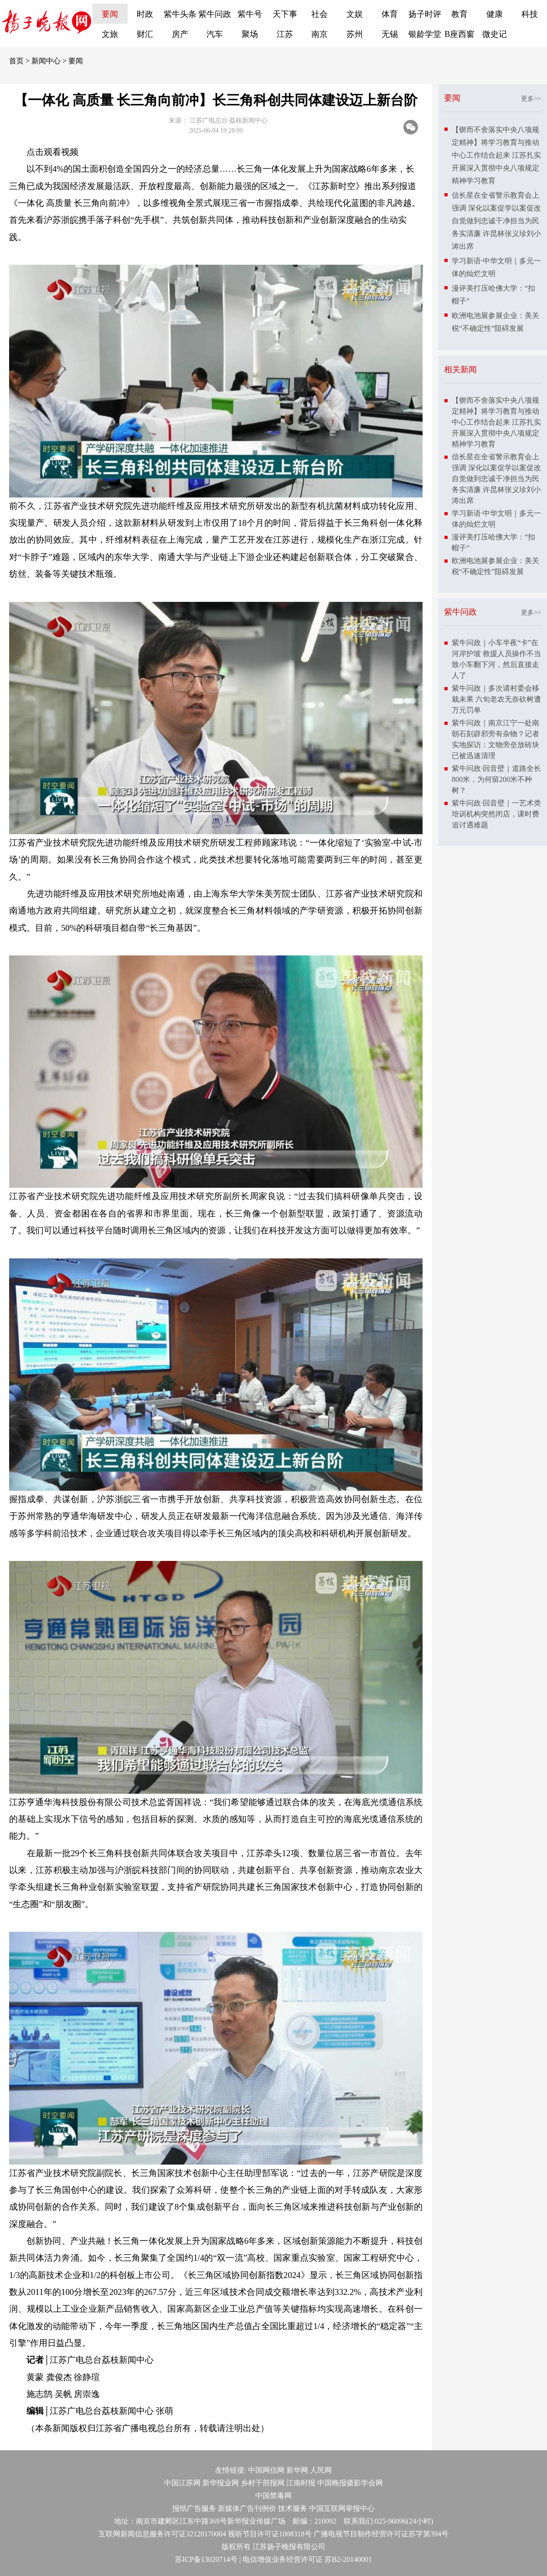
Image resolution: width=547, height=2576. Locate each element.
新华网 (297, 2470)
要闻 (110, 14)
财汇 (145, 34)
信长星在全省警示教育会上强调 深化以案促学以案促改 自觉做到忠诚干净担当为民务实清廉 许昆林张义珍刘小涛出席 (496, 220)
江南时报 (300, 2483)
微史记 (494, 34)
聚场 (250, 34)
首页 (16, 61)
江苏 (285, 34)
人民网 (321, 2470)
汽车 (214, 34)
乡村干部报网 (262, 2483)
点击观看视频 (52, 152)
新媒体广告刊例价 (247, 2508)
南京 (319, 34)
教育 (459, 14)
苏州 (354, 34)
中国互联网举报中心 (342, 2508)
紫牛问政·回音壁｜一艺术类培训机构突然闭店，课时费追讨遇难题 (496, 814)
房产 (180, 34)
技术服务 (292, 2508)
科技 (529, 14)
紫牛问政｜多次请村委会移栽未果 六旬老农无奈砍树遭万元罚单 (496, 699)
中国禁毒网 (273, 2495)
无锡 (390, 34)
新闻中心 (46, 61)
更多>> (531, 98)
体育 (390, 14)
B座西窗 (459, 34)
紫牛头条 (180, 14)
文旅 (110, 34)
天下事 (285, 14)
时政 (145, 14)
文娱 (354, 14)
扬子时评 (424, 14)
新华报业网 (220, 2483)
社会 (319, 14)
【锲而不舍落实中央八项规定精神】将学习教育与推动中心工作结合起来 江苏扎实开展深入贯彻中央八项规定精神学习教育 (496, 155)
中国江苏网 (182, 2483)
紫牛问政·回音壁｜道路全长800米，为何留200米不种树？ (496, 779)
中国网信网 (266, 2470)
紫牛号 (249, 14)
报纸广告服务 (194, 2508)
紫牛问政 (214, 14)
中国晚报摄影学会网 (350, 2483)
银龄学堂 (424, 34)
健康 (494, 14)
